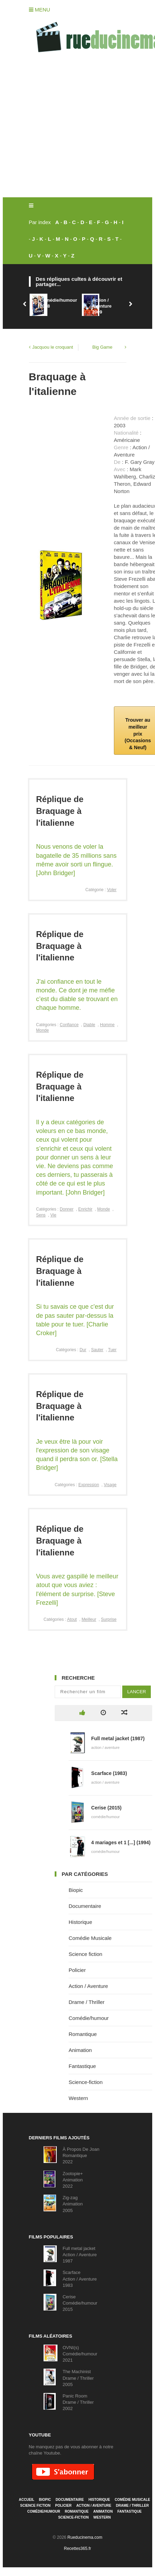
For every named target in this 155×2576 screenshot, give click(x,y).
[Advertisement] (65, 128)
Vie (53, 1215)
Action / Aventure (88, 1986)
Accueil (26, 2500)
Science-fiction (86, 2082)
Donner (66, 1209)
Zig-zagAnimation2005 (73, 2204)
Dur (82, 1349)
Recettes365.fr (77, 2548)
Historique (80, 1922)
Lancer (136, 1691)
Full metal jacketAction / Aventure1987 (80, 2255)
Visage (110, 1484)
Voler (111, 889)
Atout (72, 1619)
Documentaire (85, 1906)
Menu (39, 10)
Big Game (102, 347)
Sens (41, 1215)
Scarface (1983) (109, 1773)
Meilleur (89, 1619)
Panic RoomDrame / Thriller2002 (78, 2402)
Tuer (112, 1349)
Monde (42, 1030)
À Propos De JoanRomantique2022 (81, 2155)
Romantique (83, 2034)
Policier (77, 1970)
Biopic (76, 1890)
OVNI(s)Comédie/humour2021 (80, 2354)
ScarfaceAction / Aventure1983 (80, 2279)
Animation (80, 2050)
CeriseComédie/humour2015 (80, 2303)
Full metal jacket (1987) (118, 1738)
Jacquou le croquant (52, 347)
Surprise (109, 1619)
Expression (88, 1484)
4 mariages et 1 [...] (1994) (120, 1842)
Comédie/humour (89, 2018)
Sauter (97, 1349)
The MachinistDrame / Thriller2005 (78, 2378)
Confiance (69, 1024)
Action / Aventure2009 (101, 306)
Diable (89, 1024)
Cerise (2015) (106, 1807)
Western (78, 2098)
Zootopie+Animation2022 (73, 2180)
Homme (107, 1024)
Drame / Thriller (86, 2002)
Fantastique (82, 2066)
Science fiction (85, 1954)
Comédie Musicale (90, 1938)
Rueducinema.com (85, 2537)
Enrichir (85, 1209)
